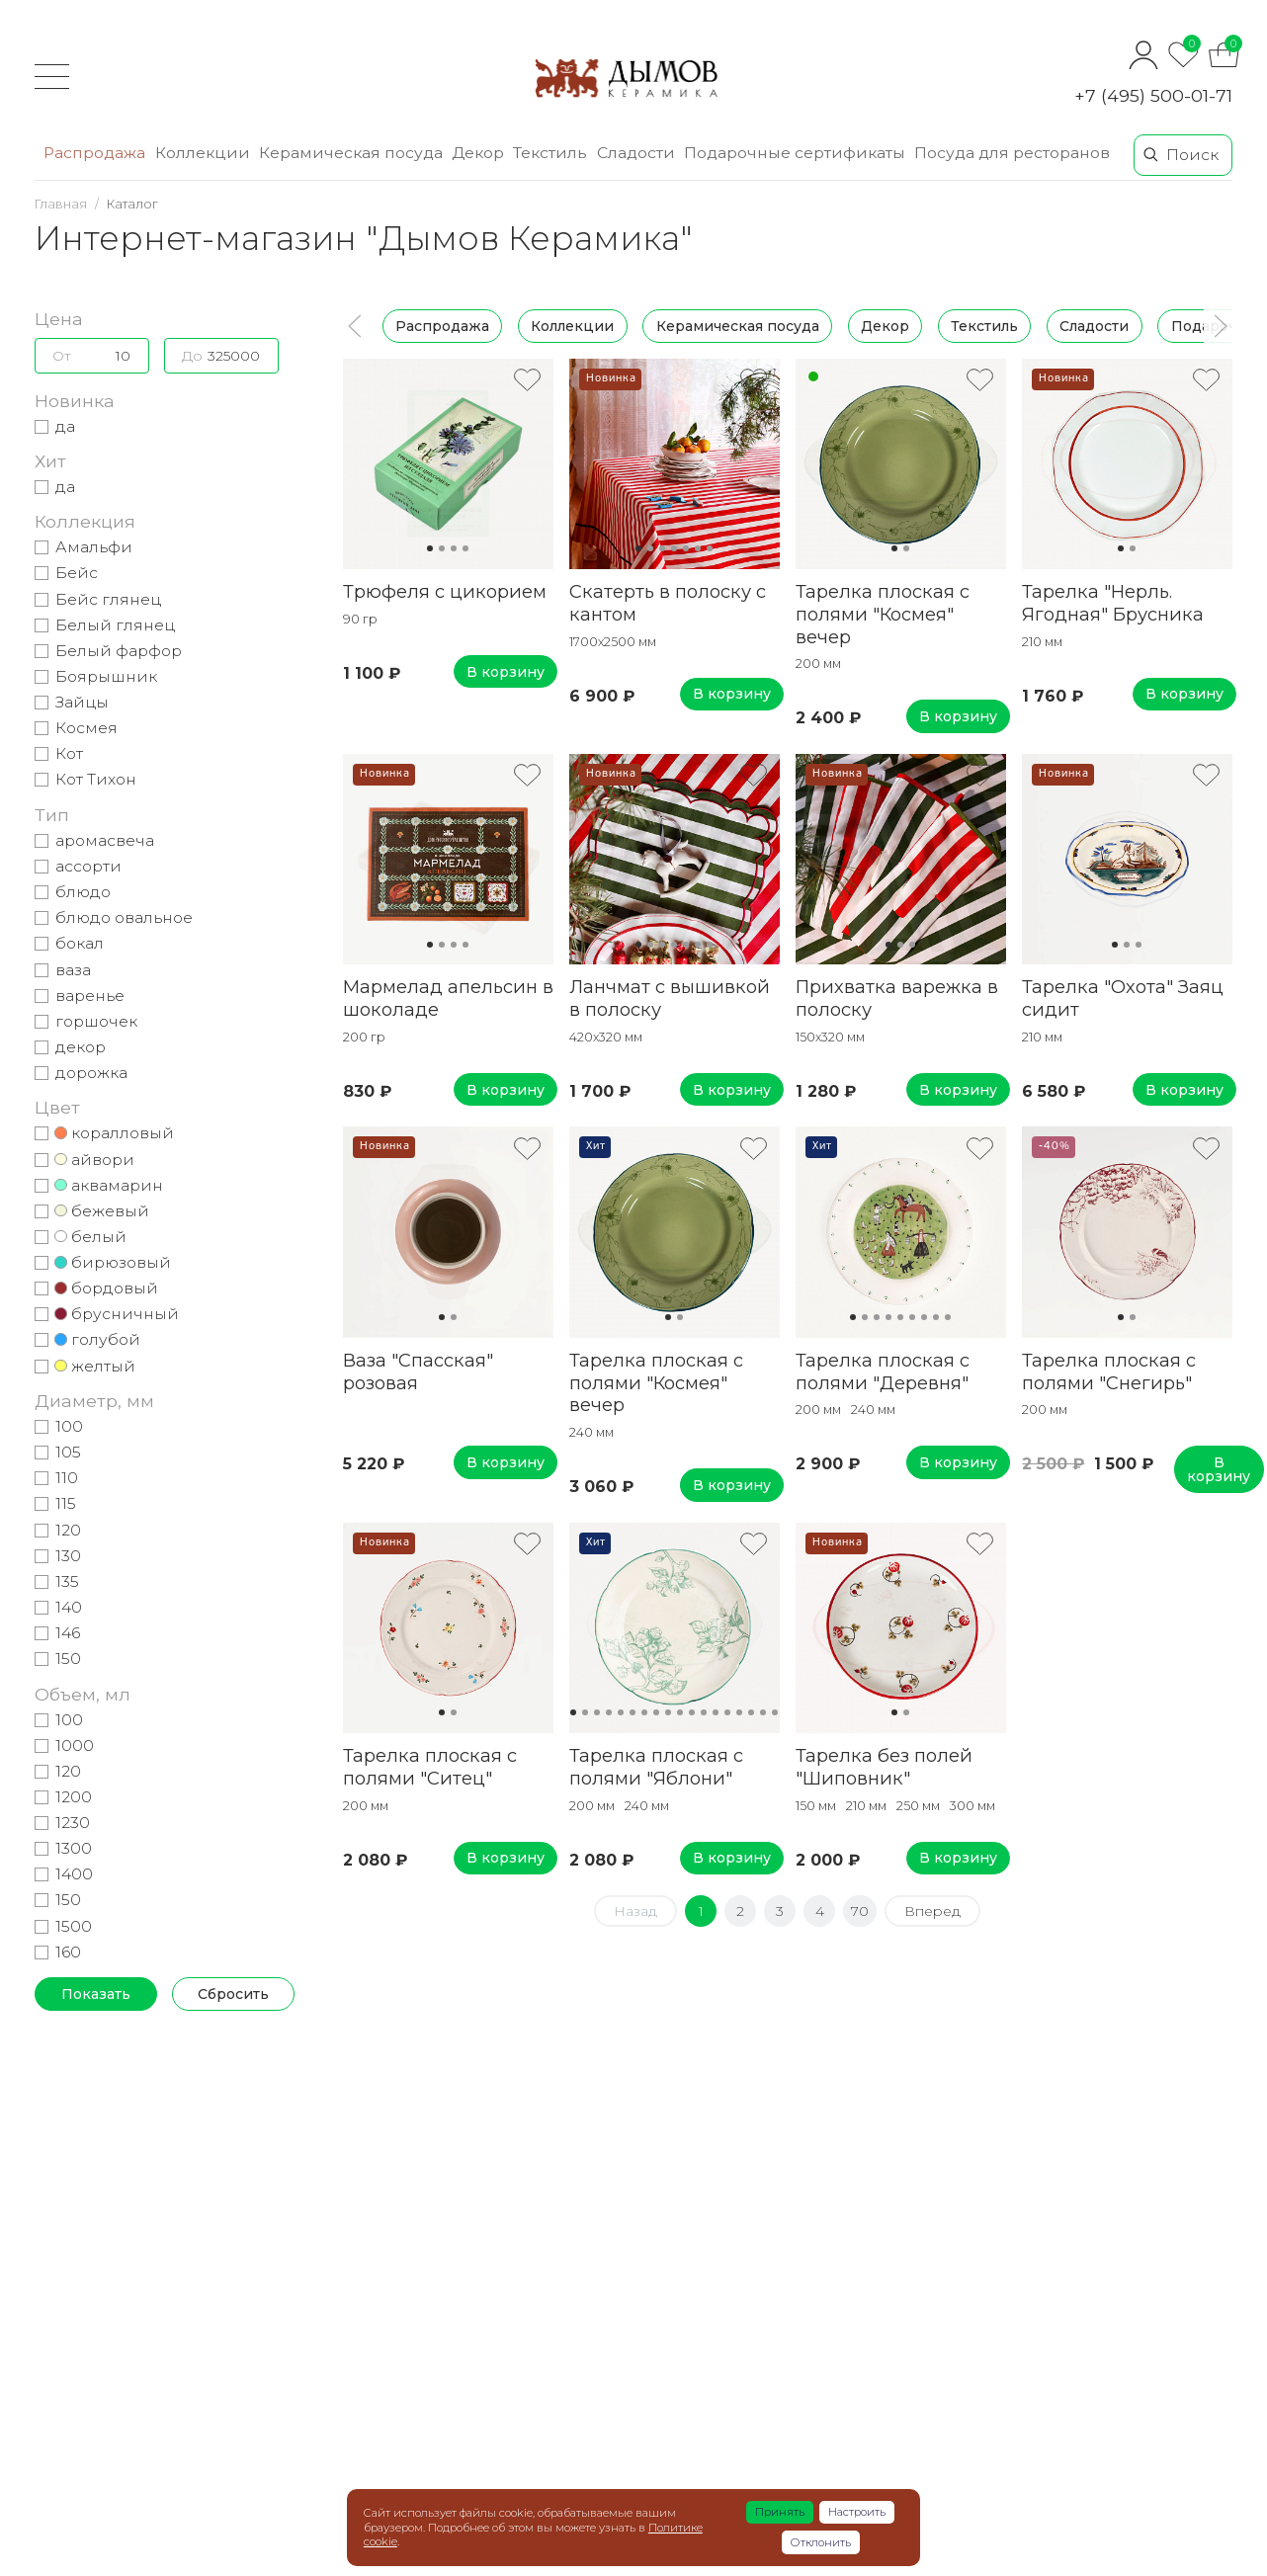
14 (727, 1712)
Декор (885, 326)
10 (680, 1712)
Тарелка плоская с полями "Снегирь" (1109, 1371)
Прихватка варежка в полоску (897, 998)
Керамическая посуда (737, 326)
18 (775, 1712)
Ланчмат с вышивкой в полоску (669, 998)
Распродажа (442, 326)
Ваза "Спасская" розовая (418, 1371)
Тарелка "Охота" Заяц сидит (1123, 998)
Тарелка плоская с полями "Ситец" (430, 1766)
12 (704, 1712)
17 (763, 1712)
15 (739, 1712)
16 (751, 1712)
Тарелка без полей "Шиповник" (884, 1766)
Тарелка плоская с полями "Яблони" (656, 1766)
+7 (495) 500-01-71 (1153, 95)
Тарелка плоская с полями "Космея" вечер (883, 614)
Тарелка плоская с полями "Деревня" (883, 1371)
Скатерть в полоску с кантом (667, 602)
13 (715, 1712)
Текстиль (984, 326)
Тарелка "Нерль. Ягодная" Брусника (1113, 602)
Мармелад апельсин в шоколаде (448, 998)
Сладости (1094, 326)
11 (692, 1712)
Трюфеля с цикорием (445, 591)
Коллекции (572, 326)
